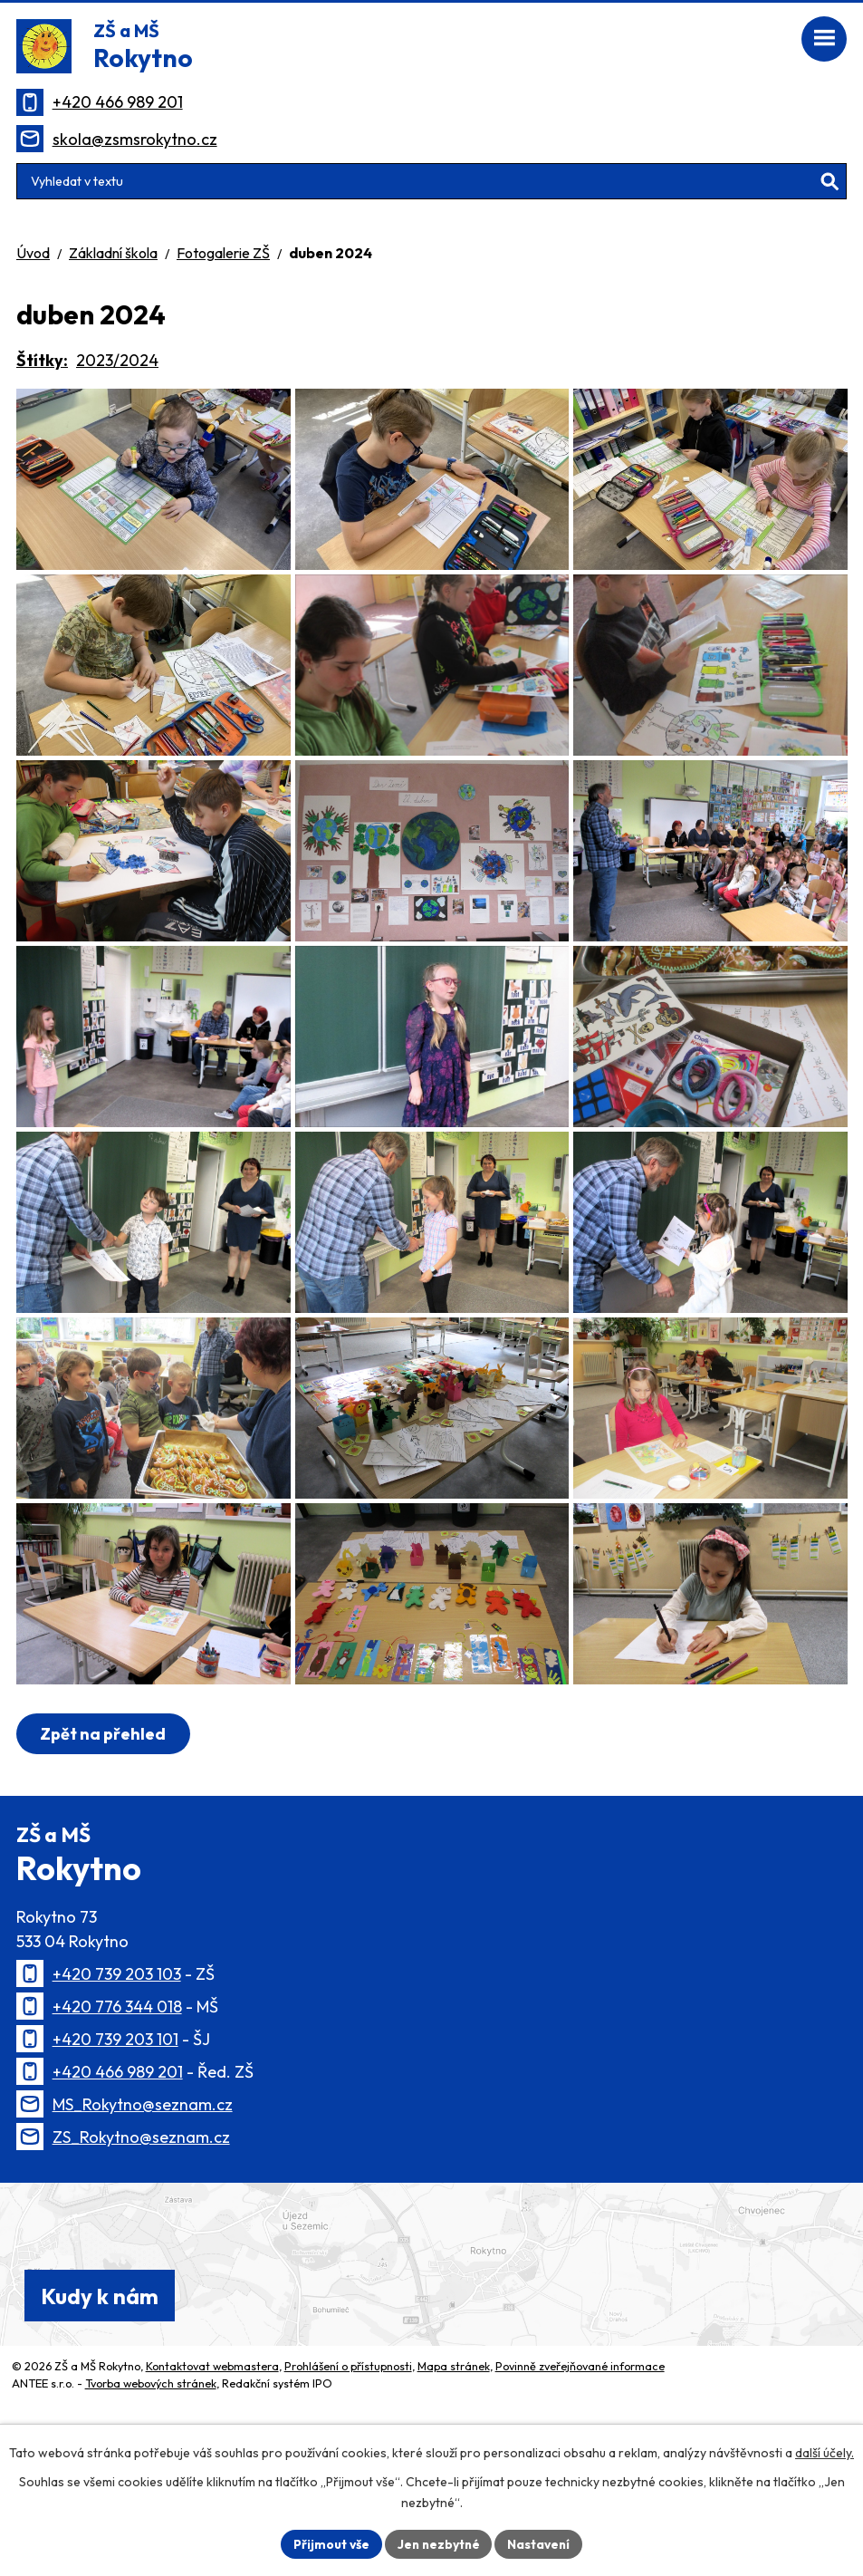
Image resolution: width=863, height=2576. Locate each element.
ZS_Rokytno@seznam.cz (141, 2263)
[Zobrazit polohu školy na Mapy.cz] (431, 2391)
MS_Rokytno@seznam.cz (143, 2231)
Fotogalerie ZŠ (223, 253)
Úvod (33, 253)
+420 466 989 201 (118, 102)
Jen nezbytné (438, 2543)
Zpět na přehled (104, 1860)
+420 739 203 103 (117, 2100)
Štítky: (42, 360)
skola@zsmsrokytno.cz (135, 139)
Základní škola (113, 253)
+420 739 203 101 (115, 2166)
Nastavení (541, 2543)
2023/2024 (117, 360)
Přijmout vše (329, 2543)
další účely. (824, 2453)
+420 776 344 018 (117, 2133)
